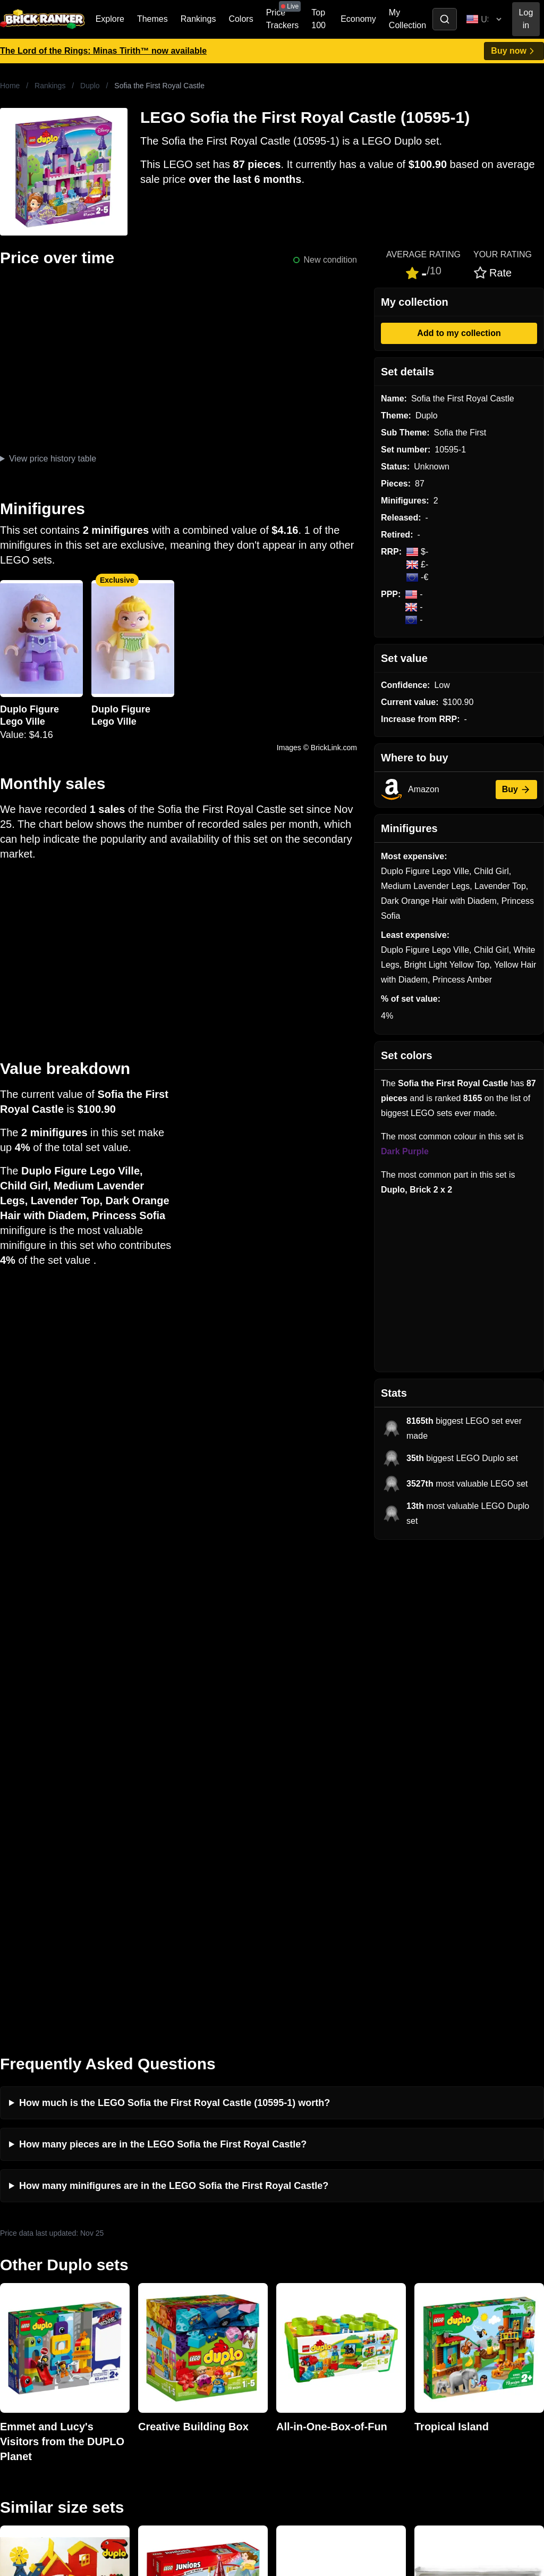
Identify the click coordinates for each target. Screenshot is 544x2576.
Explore (110, 18)
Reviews (153, 2313)
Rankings (198, 18)
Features (154, 2347)
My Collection (407, 19)
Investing (154, 2296)
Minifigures (431, 2313)
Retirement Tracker (310, 2279)
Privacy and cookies (174, 2364)
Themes (152, 18)
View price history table (52, 458)
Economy (358, 18)
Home (10, 85)
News (147, 2279)
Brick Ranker (32, 2259)
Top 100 (318, 19)
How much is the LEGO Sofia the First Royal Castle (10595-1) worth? (174, 1615)
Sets (419, 2296)
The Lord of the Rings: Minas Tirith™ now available (103, 50)
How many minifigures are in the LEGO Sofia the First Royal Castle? (173, 1698)
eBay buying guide (309, 2296)
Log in (526, 19)
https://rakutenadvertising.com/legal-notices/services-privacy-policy (103, 2460)
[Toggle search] (444, 19)
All (416, 2279)
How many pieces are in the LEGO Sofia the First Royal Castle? (163, 1657)
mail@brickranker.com (42, 2300)
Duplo (90, 85)
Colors (240, 18)
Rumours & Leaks (171, 2330)
